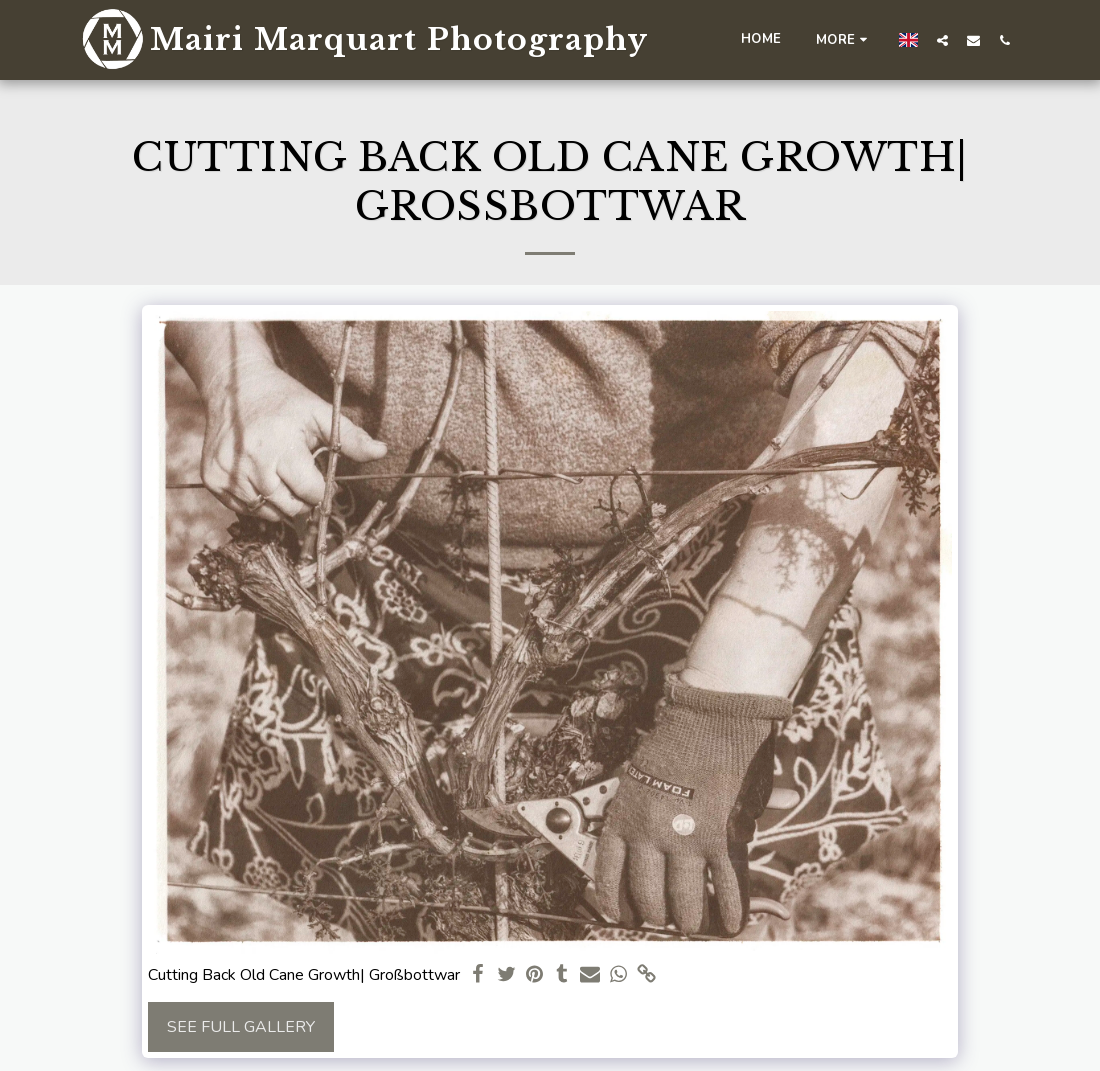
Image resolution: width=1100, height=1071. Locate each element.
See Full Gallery (241, 1027)
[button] (942, 40)
